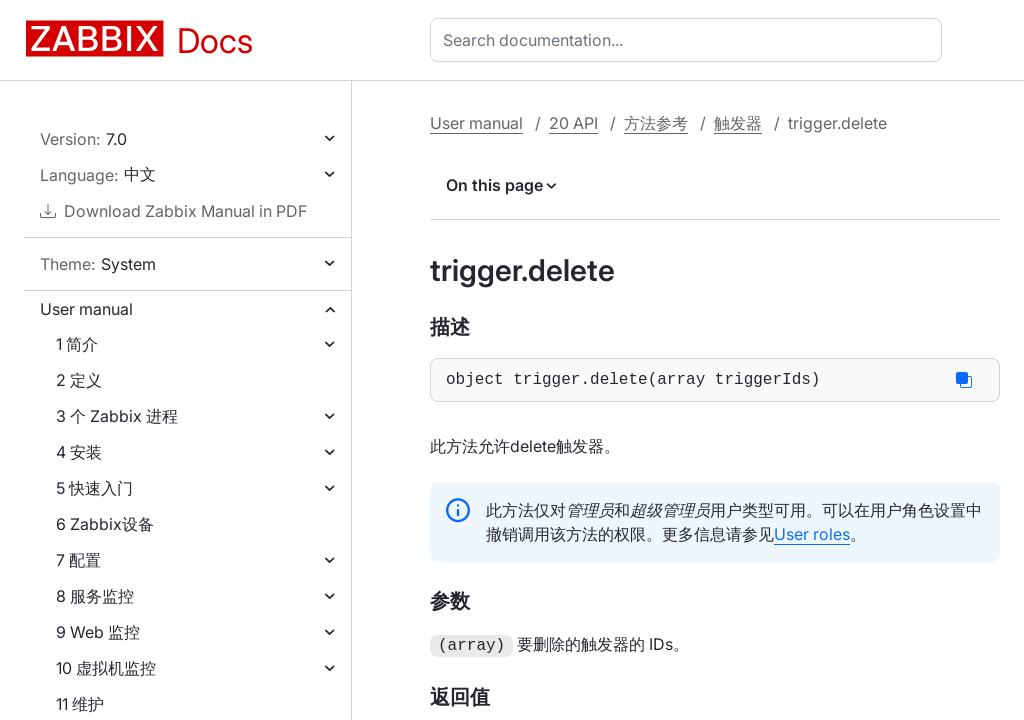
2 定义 (79, 380)
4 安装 (79, 452)
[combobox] (690, 40)
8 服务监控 (95, 596)
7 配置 (78, 560)
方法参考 (656, 123)
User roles (812, 538)
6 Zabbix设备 (105, 524)
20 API (573, 123)
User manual (86, 309)
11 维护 (80, 704)
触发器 (738, 123)
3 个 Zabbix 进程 (117, 416)
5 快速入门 (94, 488)
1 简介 (77, 344)
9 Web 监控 (98, 632)
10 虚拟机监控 (106, 668)
